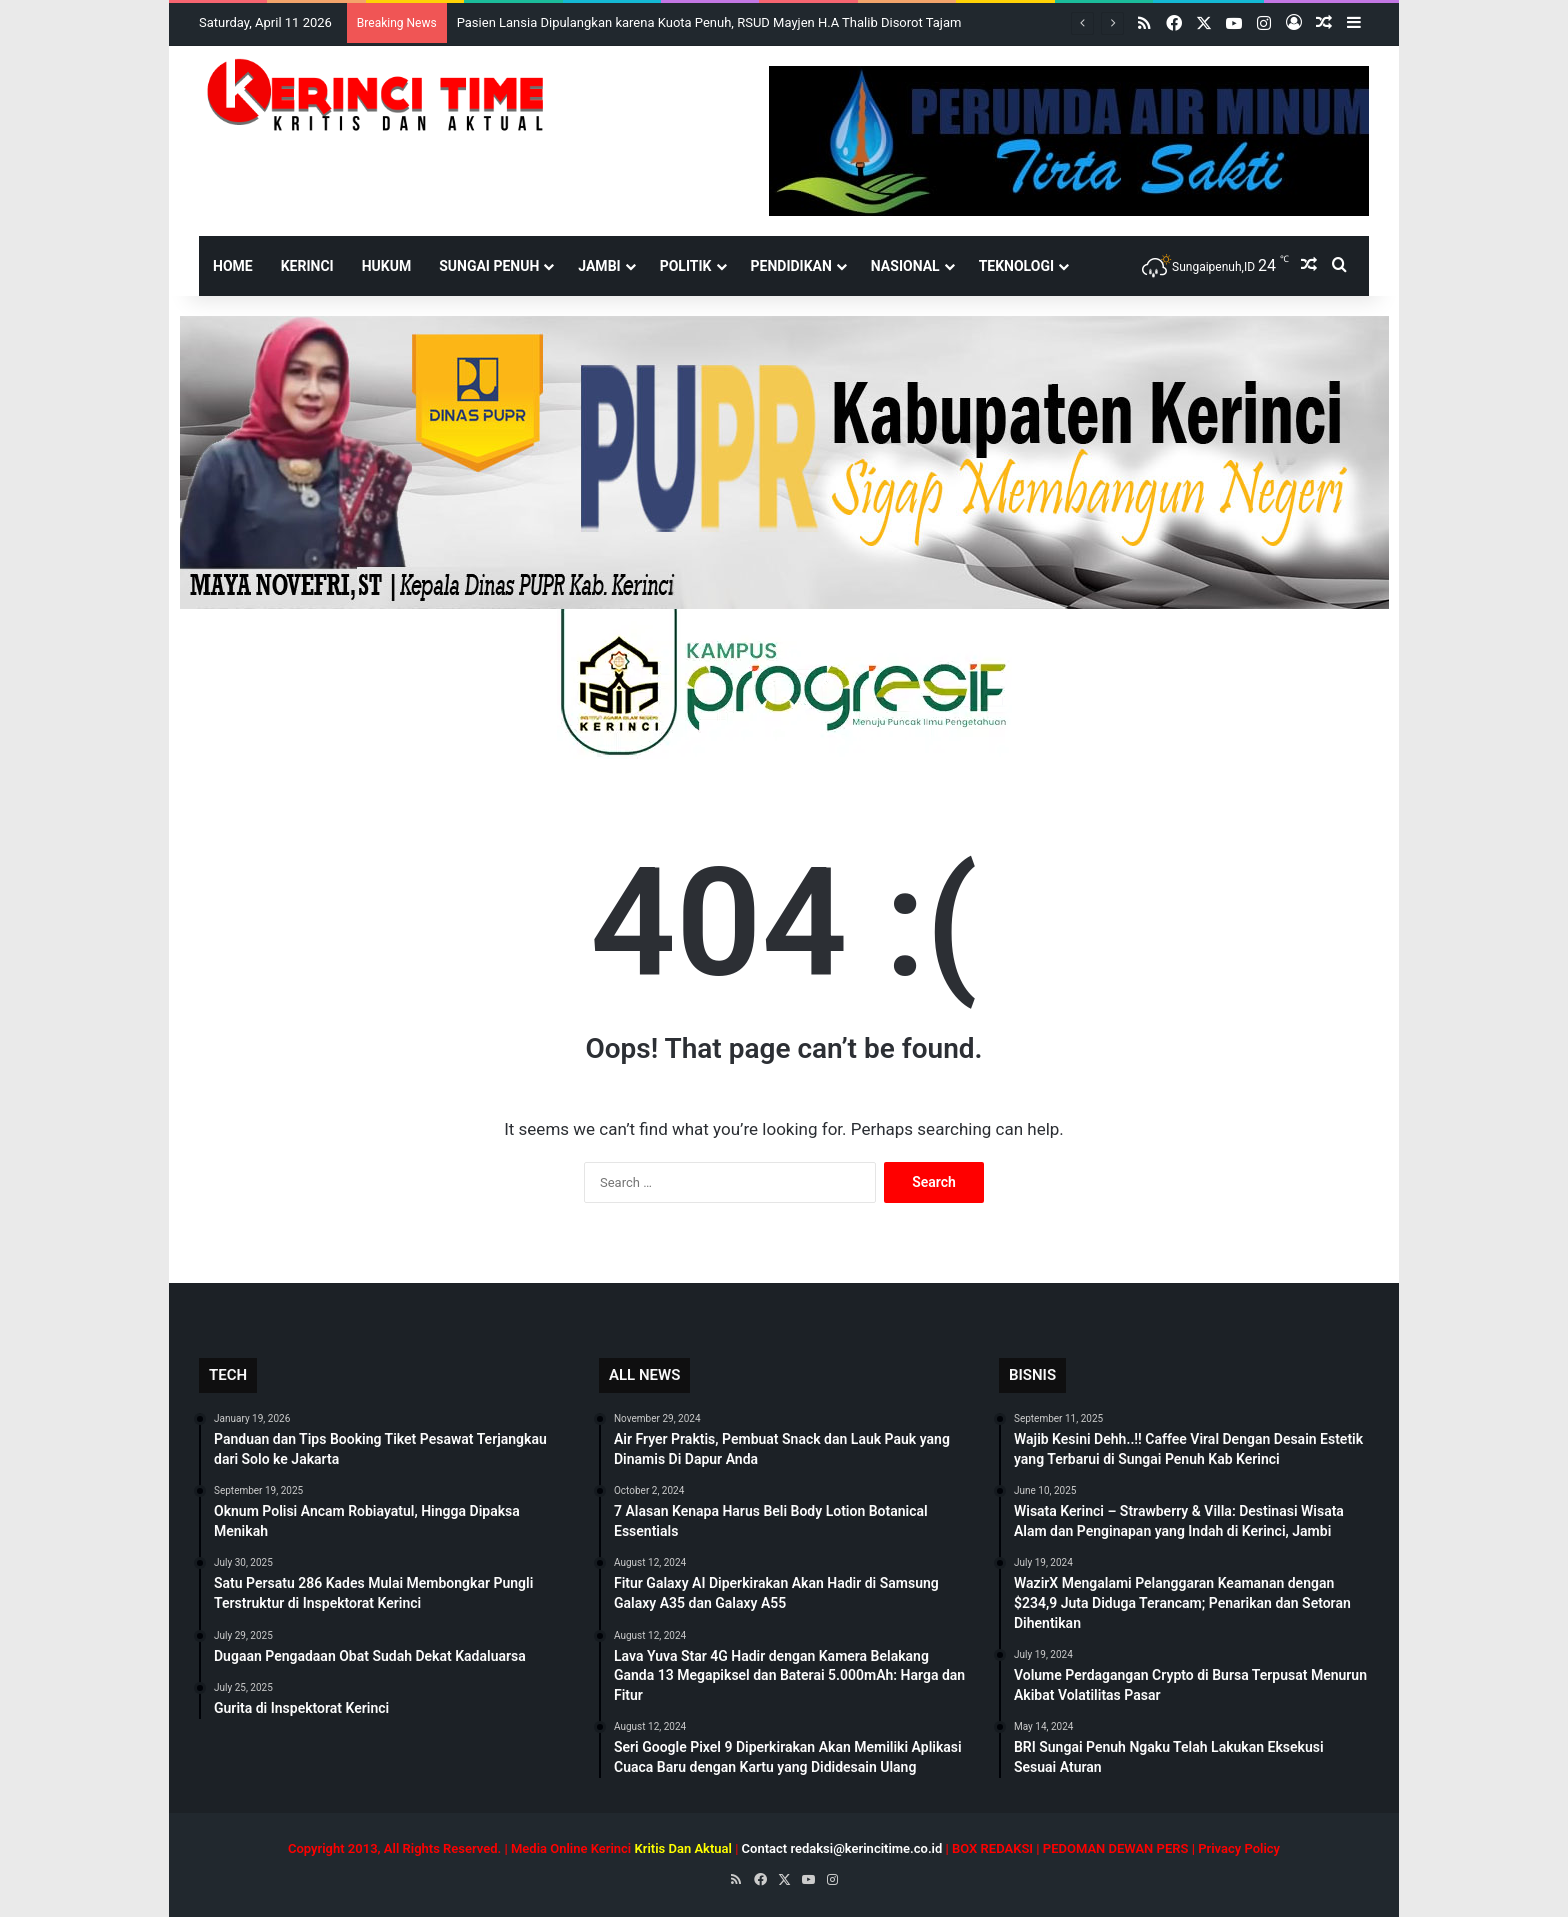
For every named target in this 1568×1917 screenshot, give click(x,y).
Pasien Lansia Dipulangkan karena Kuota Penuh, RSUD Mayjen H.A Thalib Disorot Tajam (709, 22)
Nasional (905, 266)
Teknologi (1016, 266)
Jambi (599, 266)
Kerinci (307, 266)
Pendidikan (791, 266)
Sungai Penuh (489, 266)
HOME (233, 266)
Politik (686, 266)
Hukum (387, 266)
